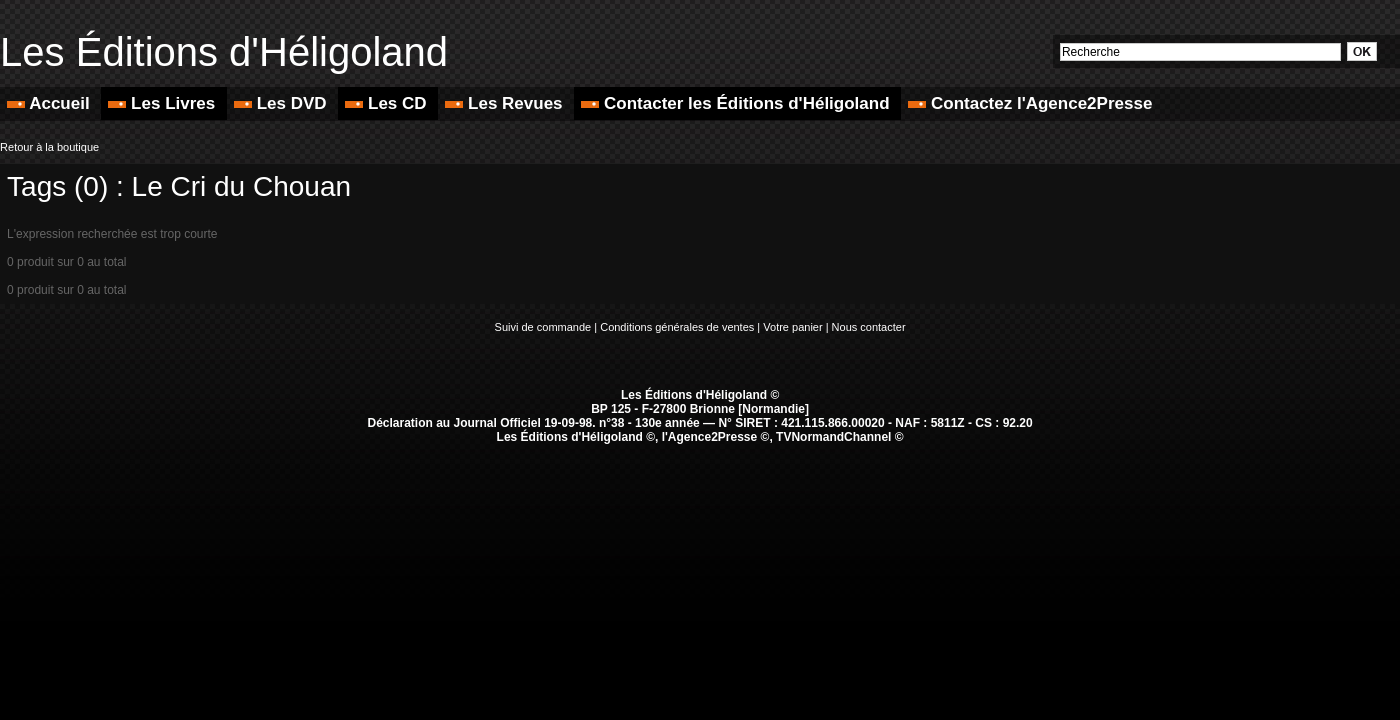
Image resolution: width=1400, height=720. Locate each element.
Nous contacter (869, 327)
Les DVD (282, 103)
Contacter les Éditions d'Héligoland (737, 103)
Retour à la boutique (49, 147)
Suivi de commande (543, 327)
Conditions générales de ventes (677, 327)
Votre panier (792, 327)
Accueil (50, 103)
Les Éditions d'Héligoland (224, 52)
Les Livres (164, 103)
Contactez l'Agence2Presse (1030, 103)
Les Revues (506, 103)
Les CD (388, 103)
